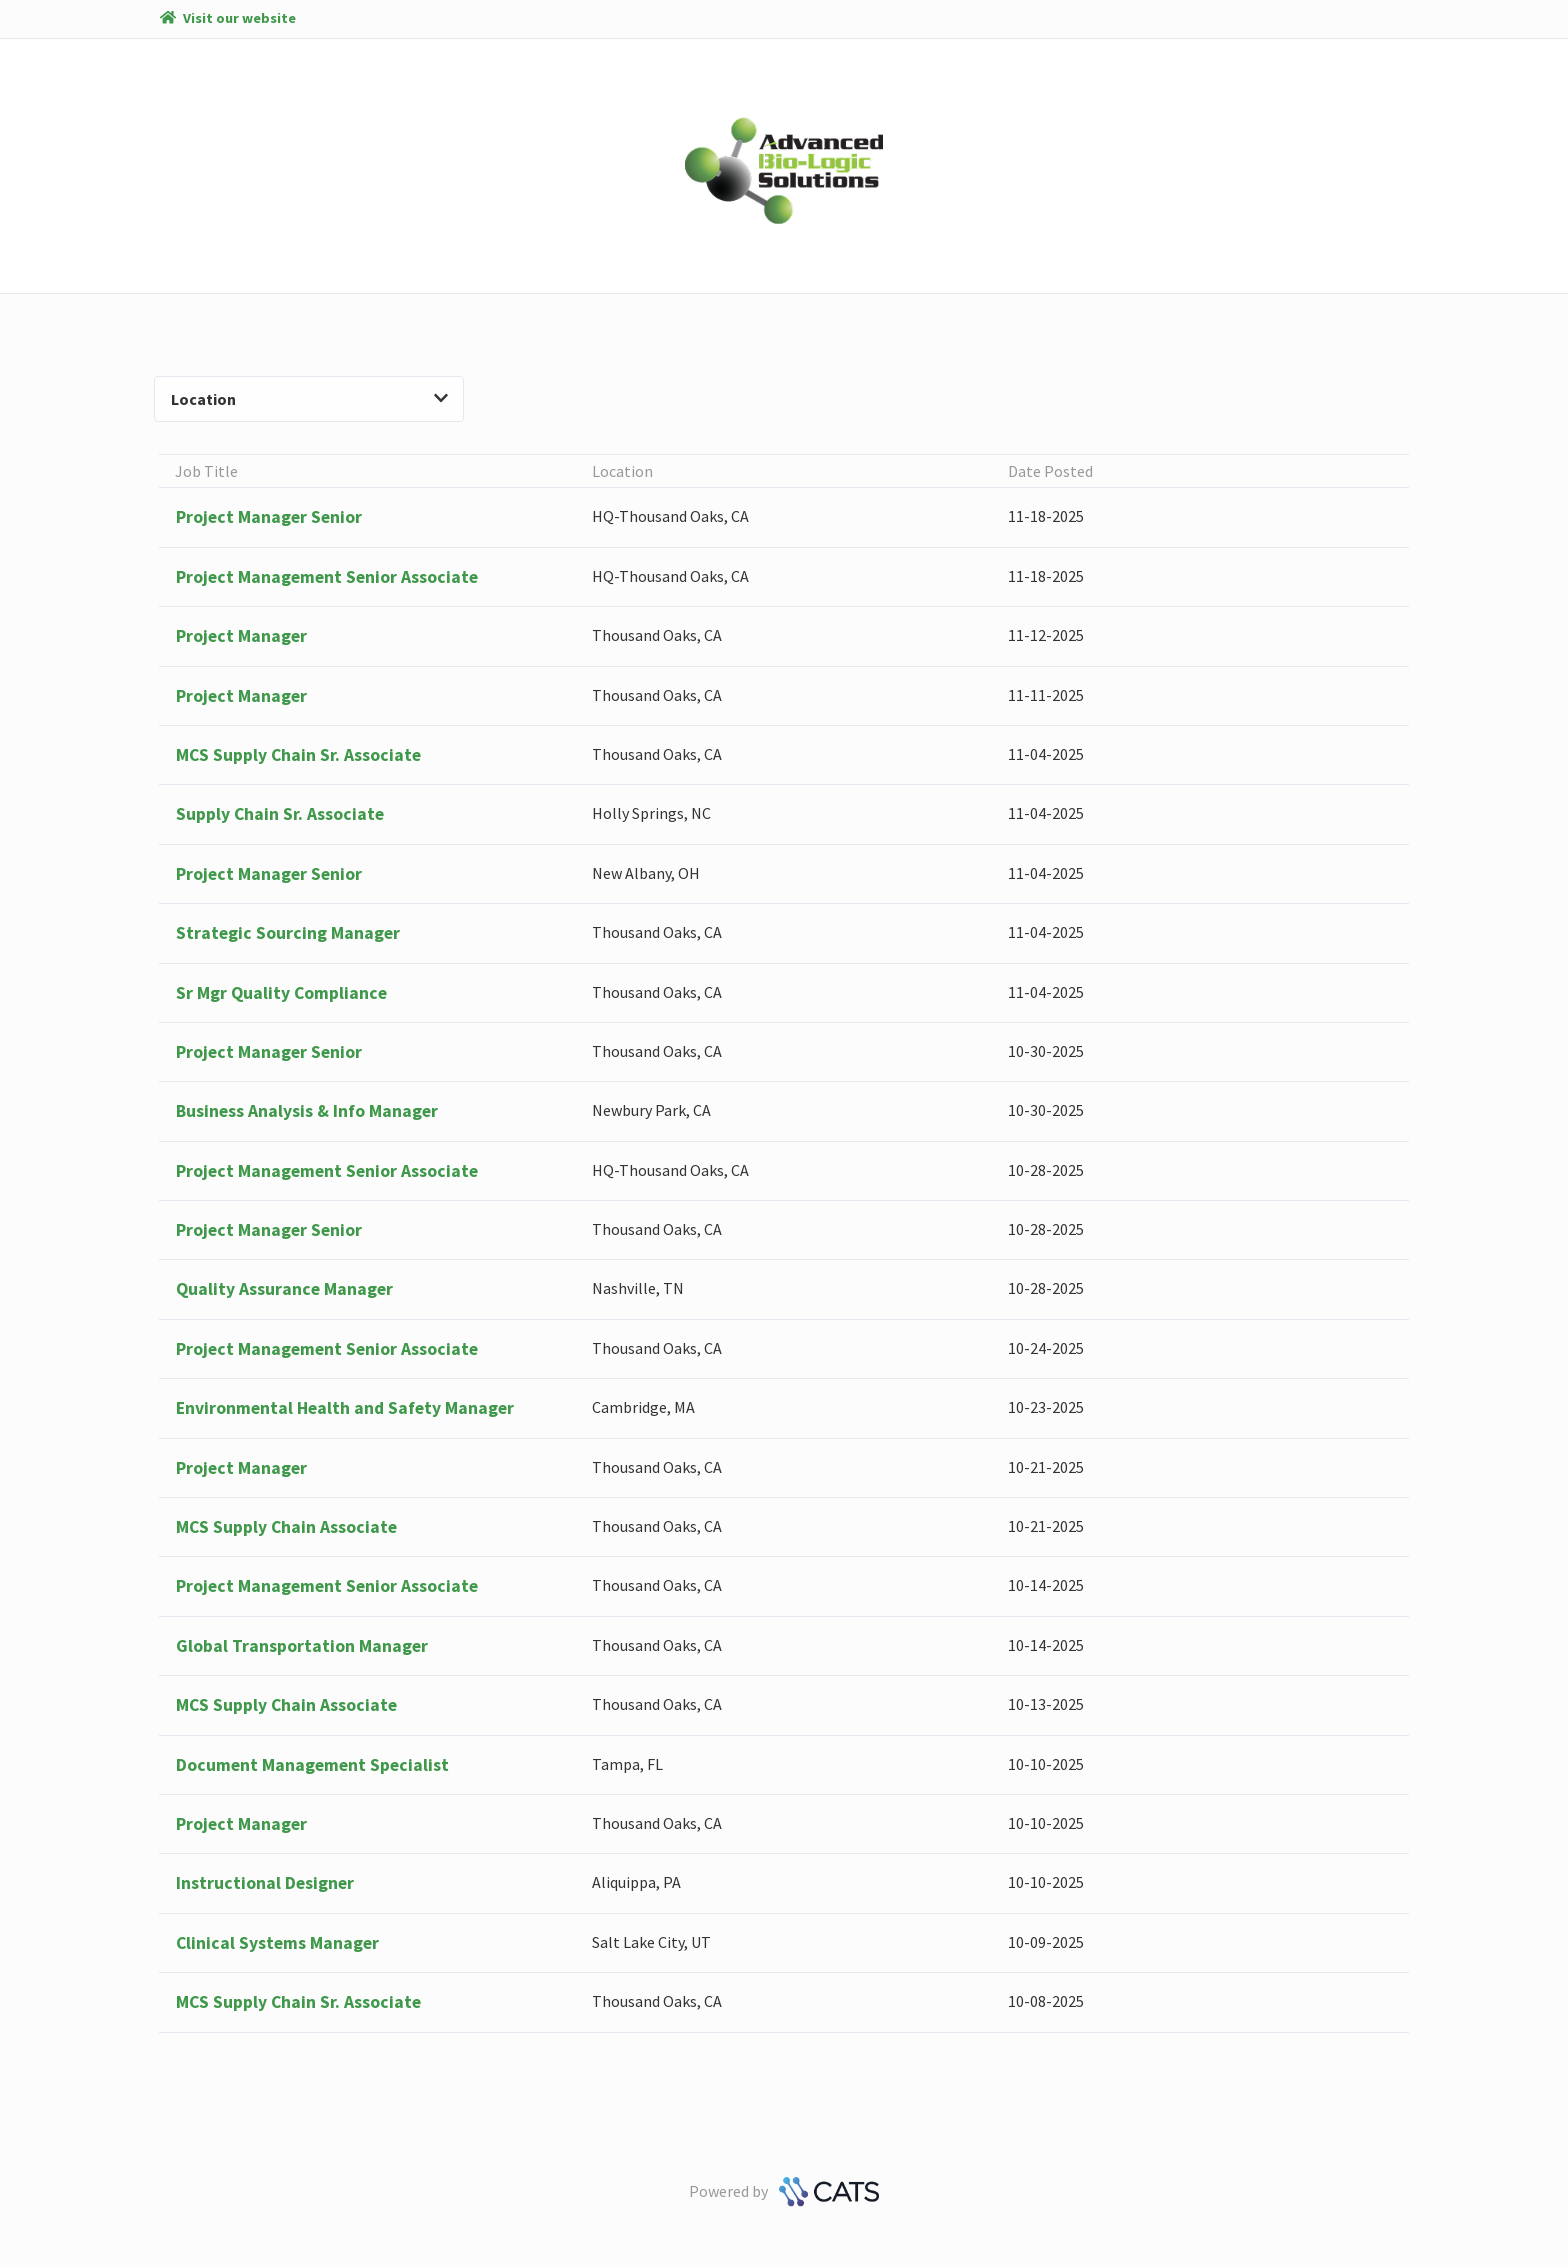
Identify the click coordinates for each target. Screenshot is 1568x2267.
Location (309, 399)
